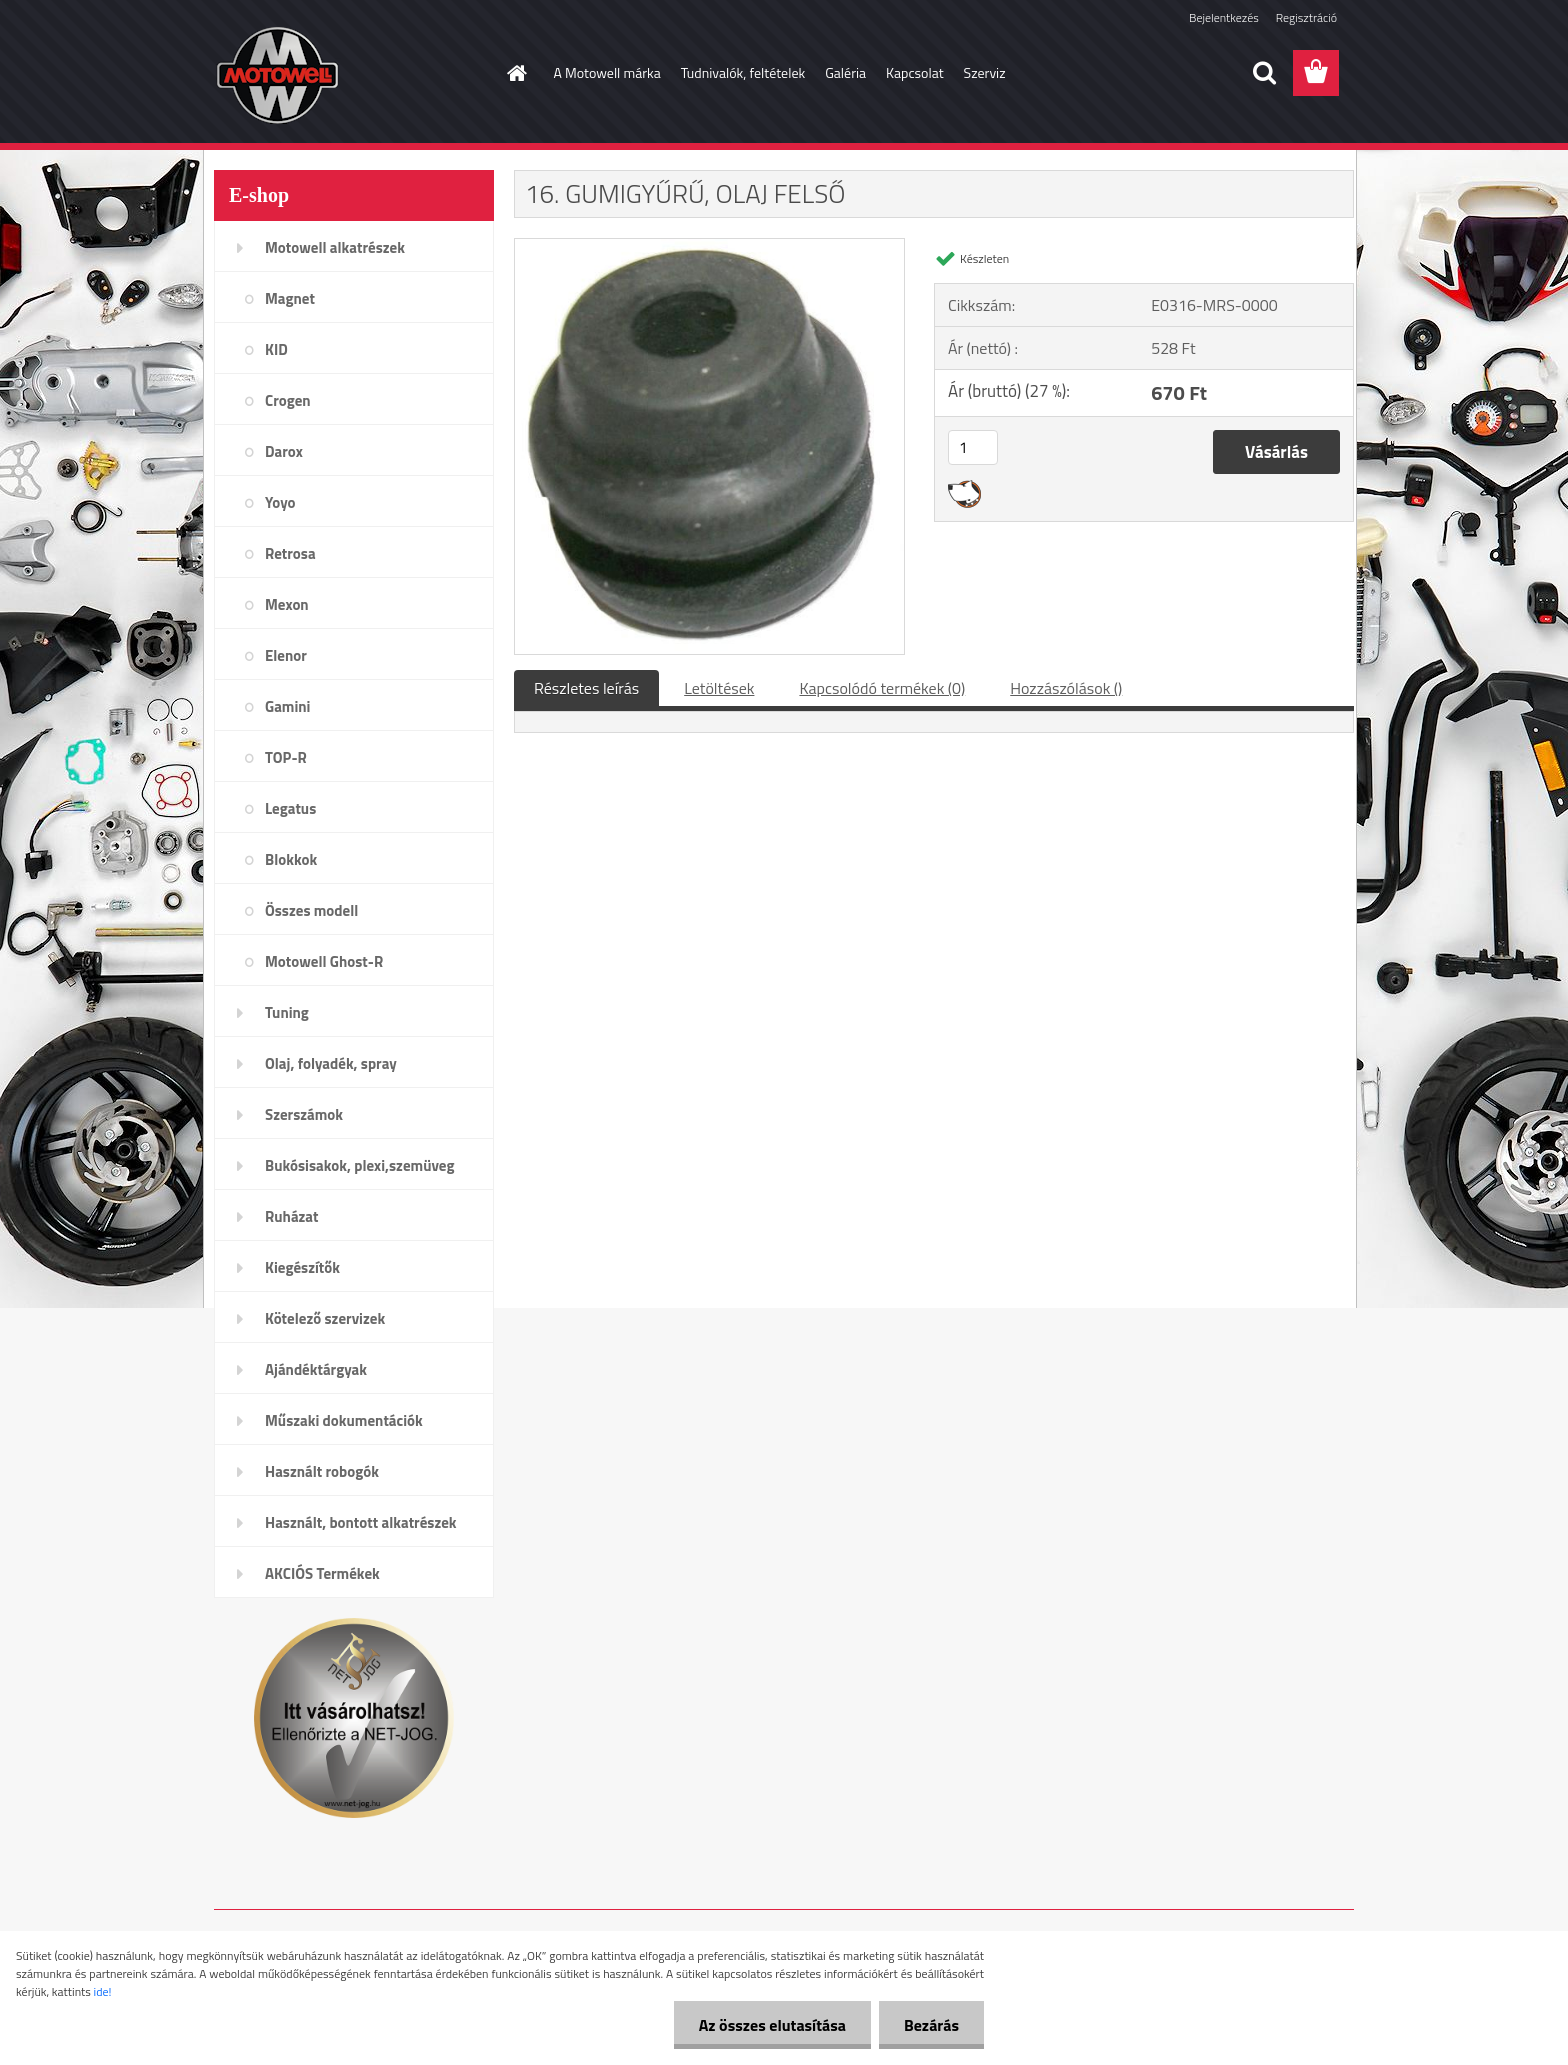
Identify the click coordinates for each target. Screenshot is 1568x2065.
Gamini (287, 706)
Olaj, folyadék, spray (331, 1063)
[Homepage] (516, 73)
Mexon (287, 604)
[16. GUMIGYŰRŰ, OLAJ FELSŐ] (709, 247)
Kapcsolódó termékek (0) (882, 688)
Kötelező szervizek (325, 1318)
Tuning (287, 1012)
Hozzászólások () (1066, 688)
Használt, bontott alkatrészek (361, 1522)
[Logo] (351, 74)
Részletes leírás (586, 688)
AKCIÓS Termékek (322, 1573)
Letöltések (719, 688)
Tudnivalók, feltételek (743, 72)
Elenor (286, 655)
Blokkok (291, 859)
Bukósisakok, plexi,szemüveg (359, 1165)
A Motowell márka (607, 72)
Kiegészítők (302, 1267)
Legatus (290, 808)
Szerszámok (304, 1114)
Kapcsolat (915, 72)
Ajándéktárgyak (316, 1369)
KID (276, 349)
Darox (284, 451)
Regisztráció (1306, 17)
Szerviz (985, 72)
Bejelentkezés (1224, 17)
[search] (1264, 73)
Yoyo (280, 502)
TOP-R (286, 757)
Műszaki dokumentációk (344, 1420)
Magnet (290, 298)
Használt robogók (322, 1471)
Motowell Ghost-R (324, 961)
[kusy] (973, 447)
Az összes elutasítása (772, 2025)
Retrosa (290, 553)
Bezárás (931, 2025)
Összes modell (311, 910)
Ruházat (292, 1216)
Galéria (845, 72)
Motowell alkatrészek (335, 247)
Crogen (288, 400)
